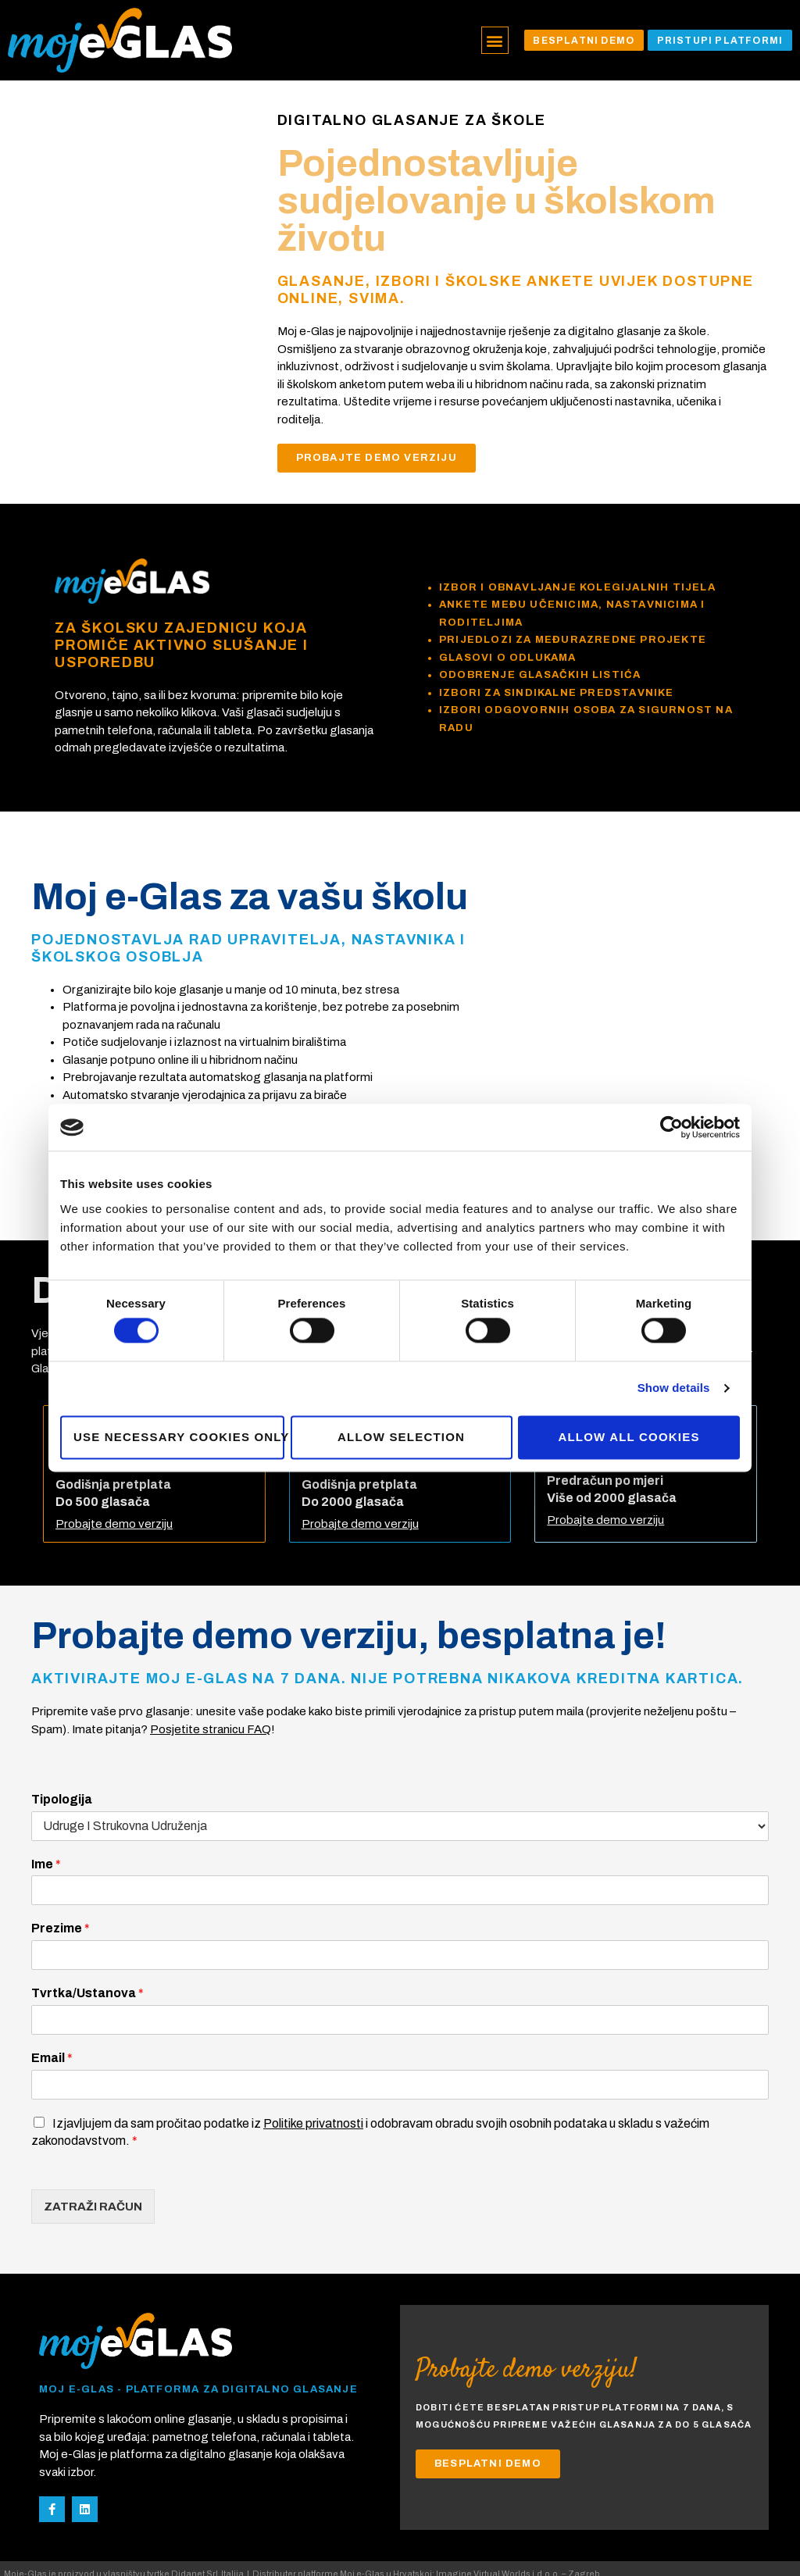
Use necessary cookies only (178, 1436)
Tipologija (61, 1759)
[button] (488, 40)
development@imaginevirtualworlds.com (92, 2551)
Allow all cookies (628, 1436)
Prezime (60, 1889)
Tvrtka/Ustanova (87, 1953)
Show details (674, 1388)
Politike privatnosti (313, 2083)
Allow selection (401, 1436)
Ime (46, 1824)
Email (52, 2018)
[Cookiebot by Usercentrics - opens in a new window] (671, 1127)
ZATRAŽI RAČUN (93, 2166)
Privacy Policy (250, 2551)
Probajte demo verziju (114, 1485)
